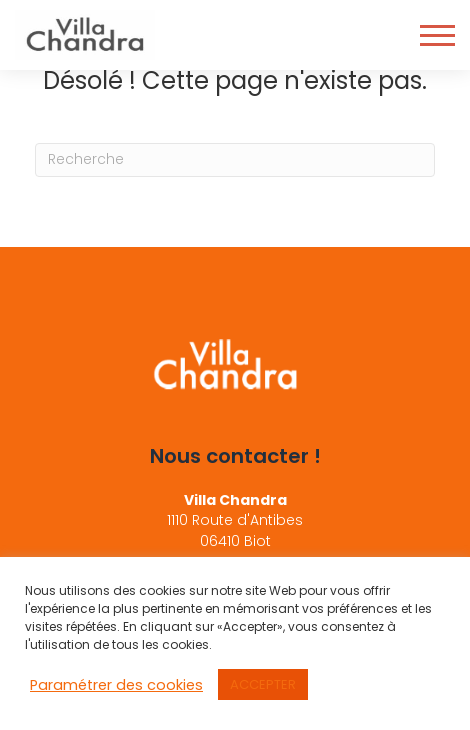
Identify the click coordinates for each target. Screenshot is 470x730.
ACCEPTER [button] (263, 684)
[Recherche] (235, 160)
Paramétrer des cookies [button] (116, 685)
